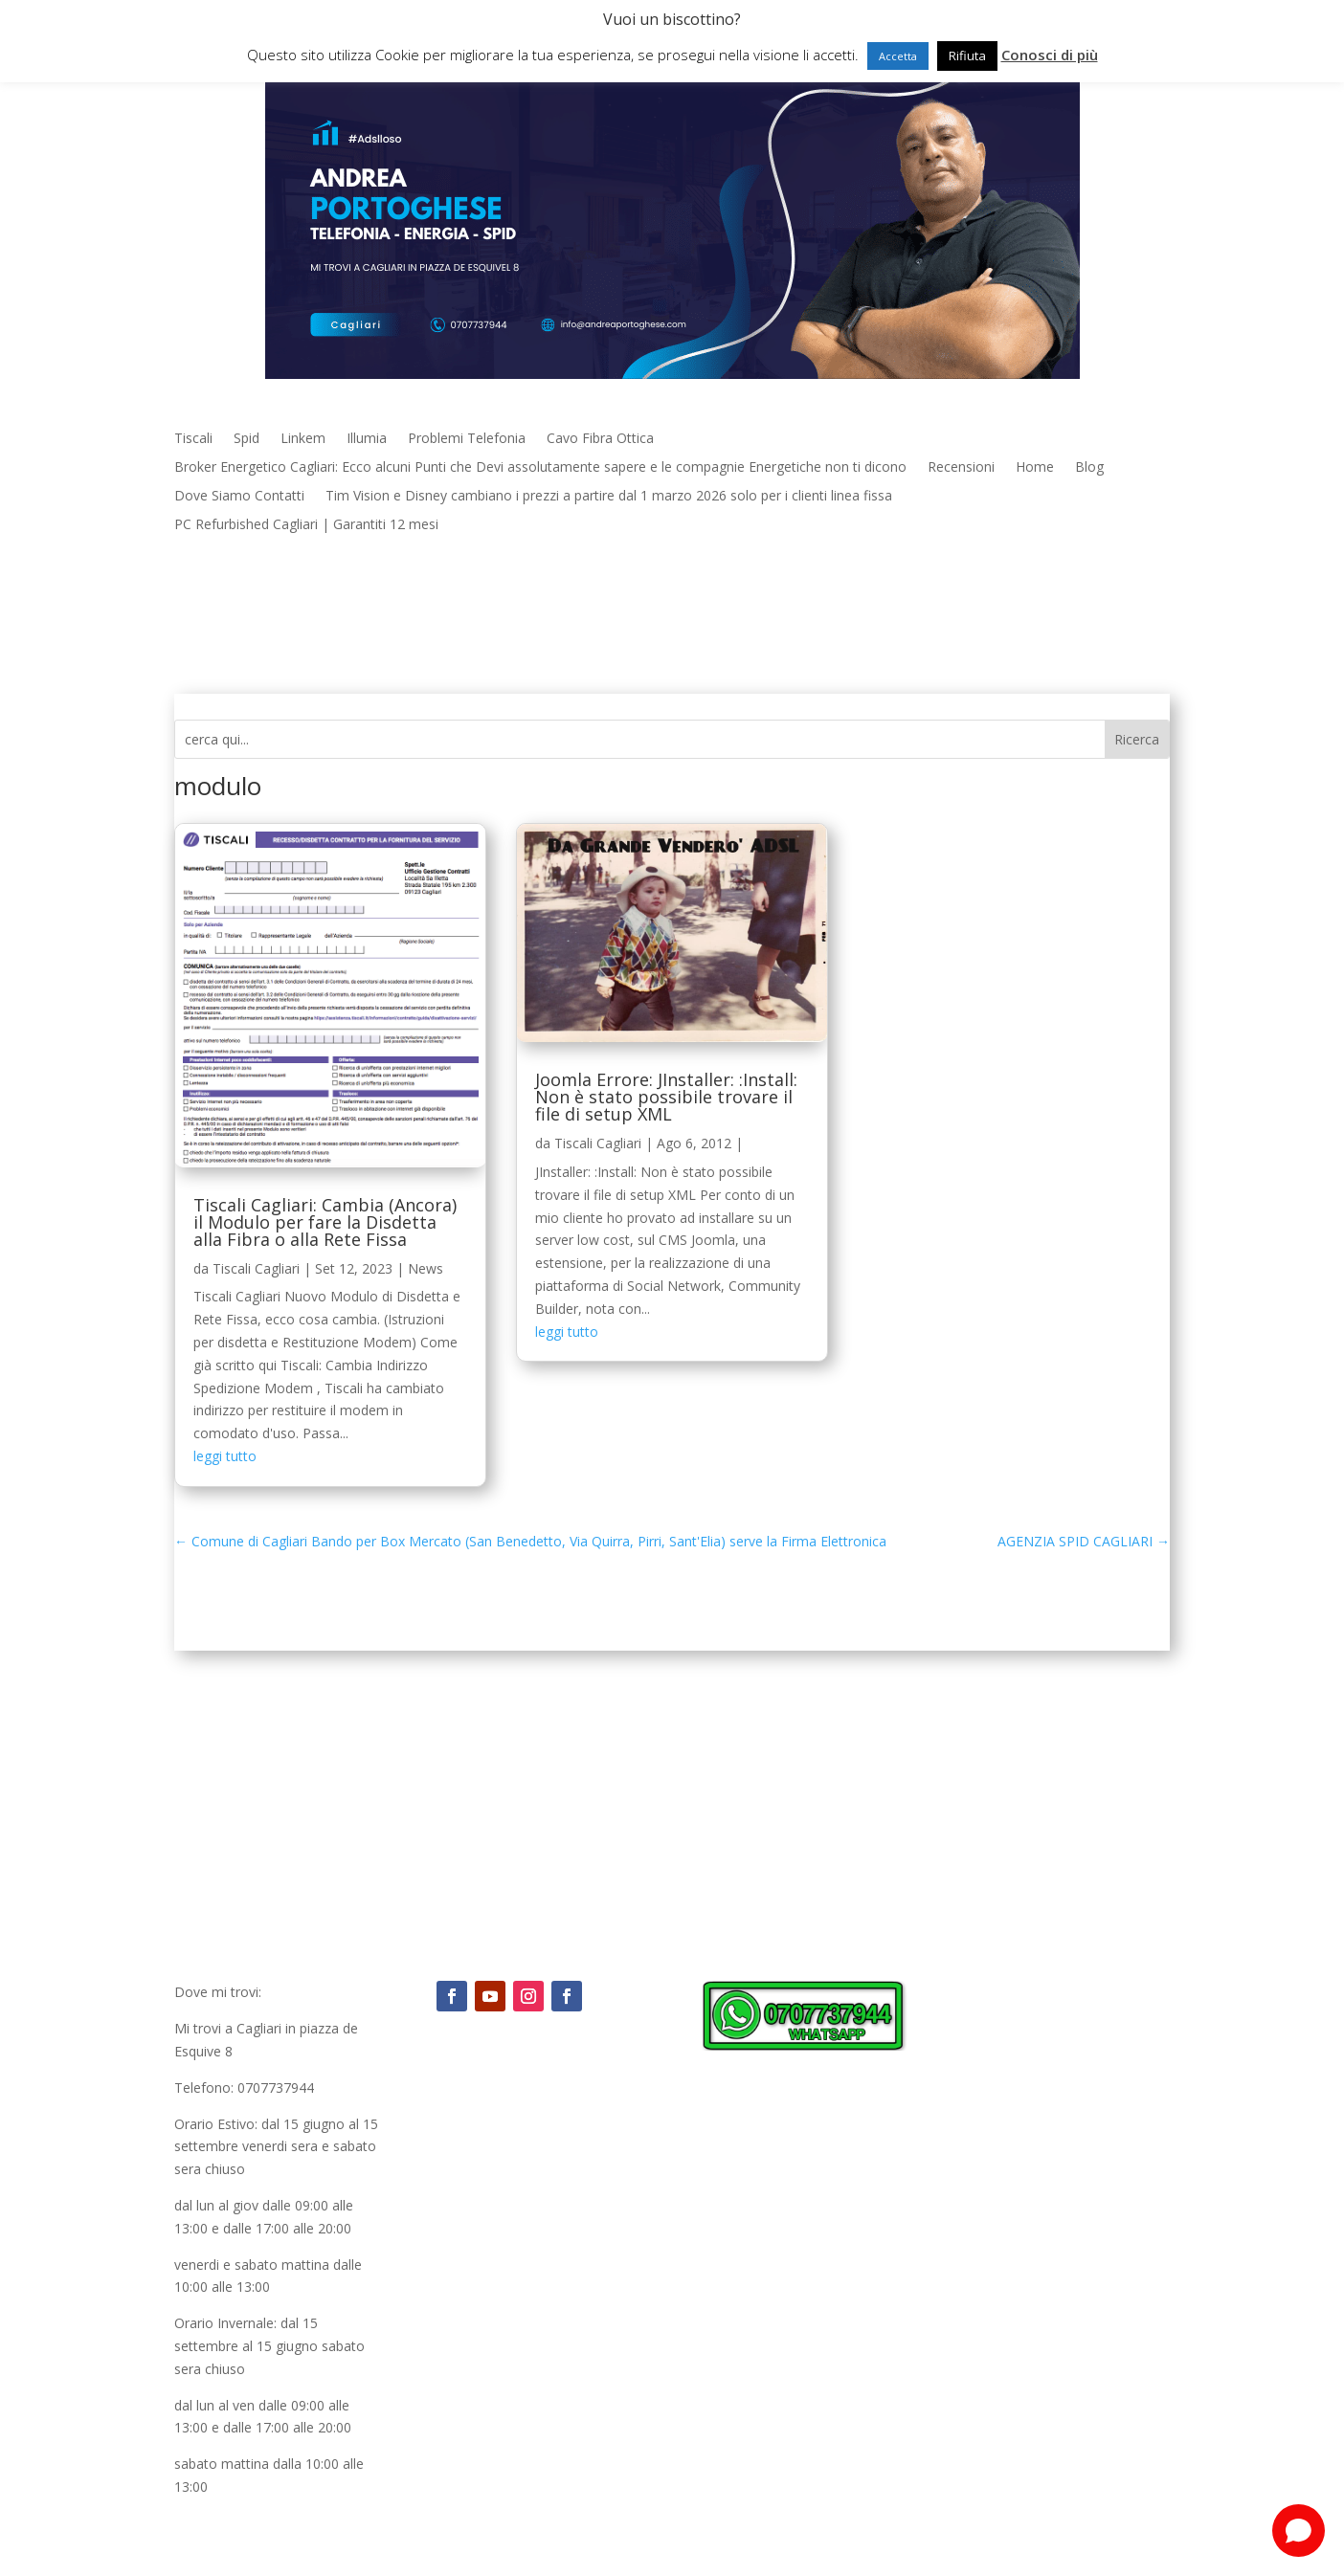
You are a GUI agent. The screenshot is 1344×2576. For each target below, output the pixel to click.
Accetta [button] (898, 56)
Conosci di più (1049, 54)
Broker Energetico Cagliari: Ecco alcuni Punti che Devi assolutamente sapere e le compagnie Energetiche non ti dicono (540, 468)
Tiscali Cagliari (256, 1268)
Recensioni (961, 468)
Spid (246, 439)
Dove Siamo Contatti (239, 496)
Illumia (367, 439)
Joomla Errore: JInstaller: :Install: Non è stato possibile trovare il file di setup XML (666, 1096)
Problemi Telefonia (467, 439)
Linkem (302, 439)
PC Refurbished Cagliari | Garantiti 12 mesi (306, 525)
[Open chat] (1298, 2530)
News (425, 1268)
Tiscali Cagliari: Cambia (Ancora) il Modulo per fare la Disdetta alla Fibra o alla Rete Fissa (325, 1222)
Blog (1089, 468)
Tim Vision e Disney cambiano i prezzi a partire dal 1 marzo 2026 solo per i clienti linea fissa (608, 496)
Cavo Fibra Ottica (600, 439)
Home (1035, 468)
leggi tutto (225, 1456)
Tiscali (193, 439)
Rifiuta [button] (967, 55)
